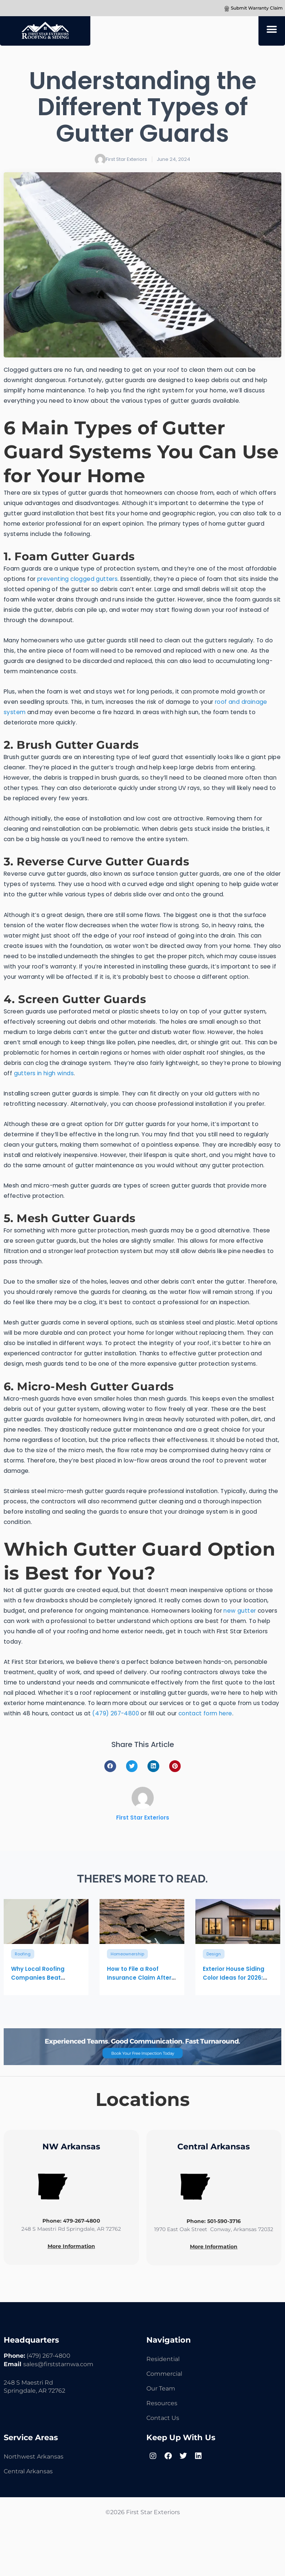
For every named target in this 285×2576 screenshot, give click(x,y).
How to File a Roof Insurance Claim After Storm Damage (139, 1977)
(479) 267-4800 (115, 1713)
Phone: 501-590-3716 (214, 2221)
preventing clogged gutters (77, 579)
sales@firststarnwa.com (58, 2364)
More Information (71, 2246)
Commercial (164, 2373)
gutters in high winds (44, 1073)
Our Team (160, 2388)
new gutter (239, 1611)
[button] (271, 29)
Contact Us (162, 2417)
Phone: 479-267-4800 (71, 2220)
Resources (161, 2403)
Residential (163, 2359)
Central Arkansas (28, 2471)
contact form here (205, 1713)
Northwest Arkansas (33, 2456)
